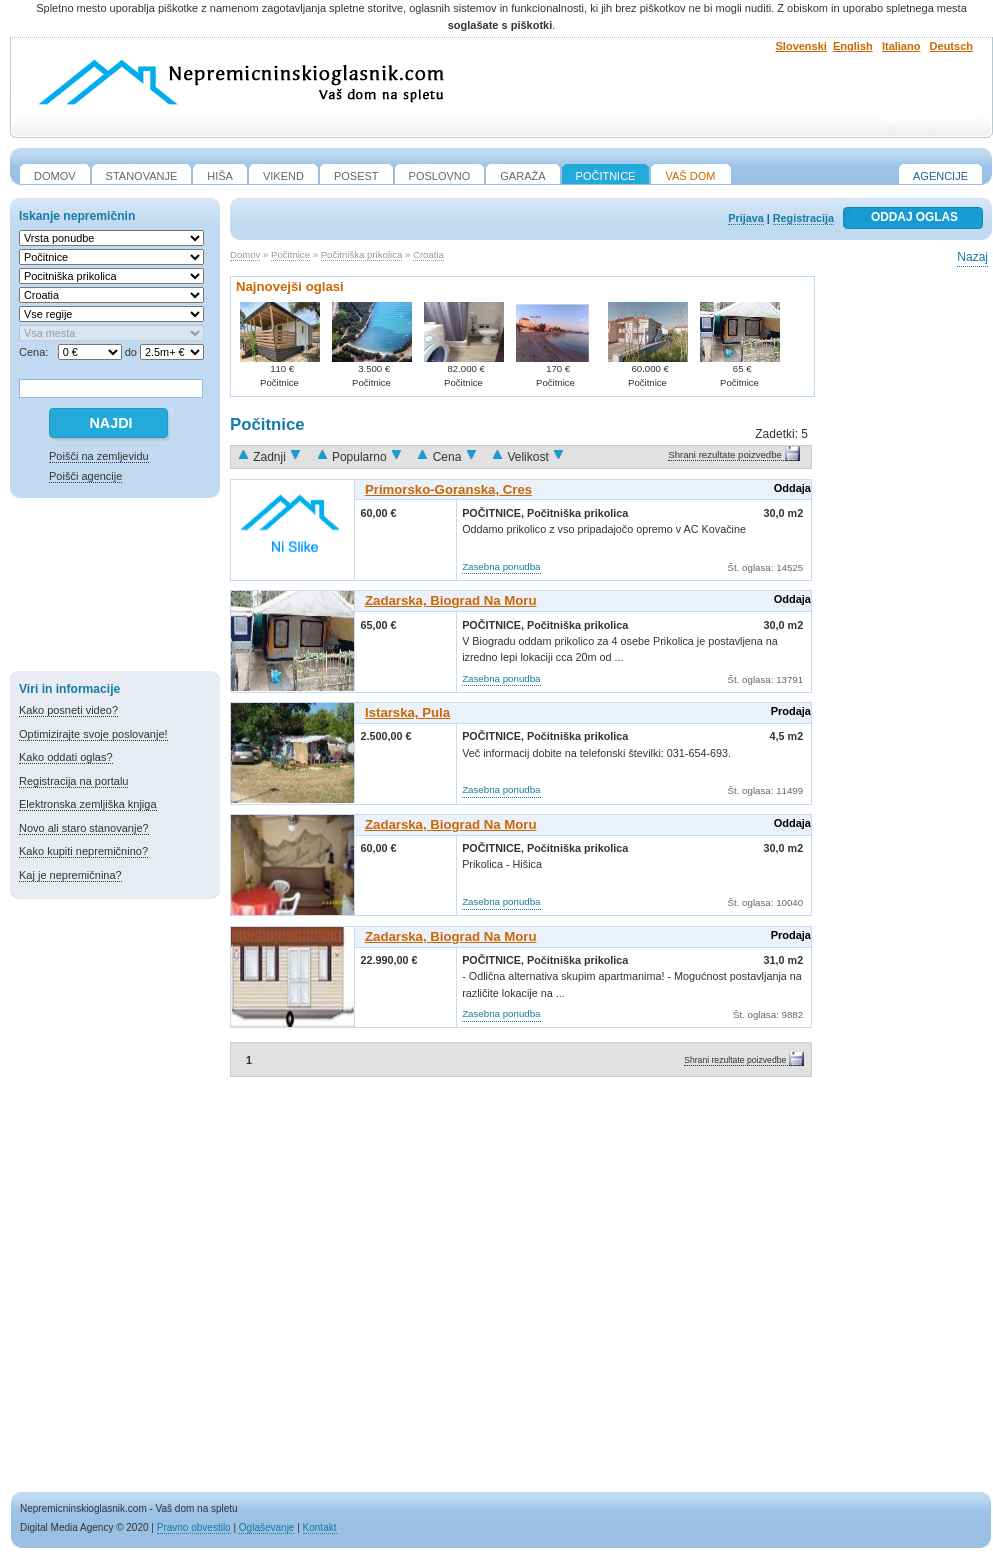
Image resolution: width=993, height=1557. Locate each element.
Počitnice (290, 254)
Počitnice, (494, 513)
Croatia (428, 254)
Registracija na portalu (73, 781)
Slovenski (801, 46)
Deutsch (951, 46)
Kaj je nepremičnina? (70, 875)
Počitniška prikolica (362, 254)
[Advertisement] (115, 588)
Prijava (745, 218)
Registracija (803, 218)
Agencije (940, 176)
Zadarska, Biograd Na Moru (450, 600)
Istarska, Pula (407, 712)
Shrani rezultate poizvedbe (725, 454)
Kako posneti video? (68, 710)
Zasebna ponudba (501, 566)
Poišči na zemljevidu (99, 456)
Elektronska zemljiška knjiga (88, 804)
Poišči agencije (85, 476)
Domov (245, 254)
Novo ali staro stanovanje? (84, 828)
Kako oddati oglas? (66, 757)
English (853, 46)
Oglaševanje (267, 1527)
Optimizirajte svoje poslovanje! (93, 734)
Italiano (901, 46)
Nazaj (972, 257)
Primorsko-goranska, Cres (448, 489)
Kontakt (320, 1527)
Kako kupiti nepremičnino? (83, 851)
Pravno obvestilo (194, 1527)
